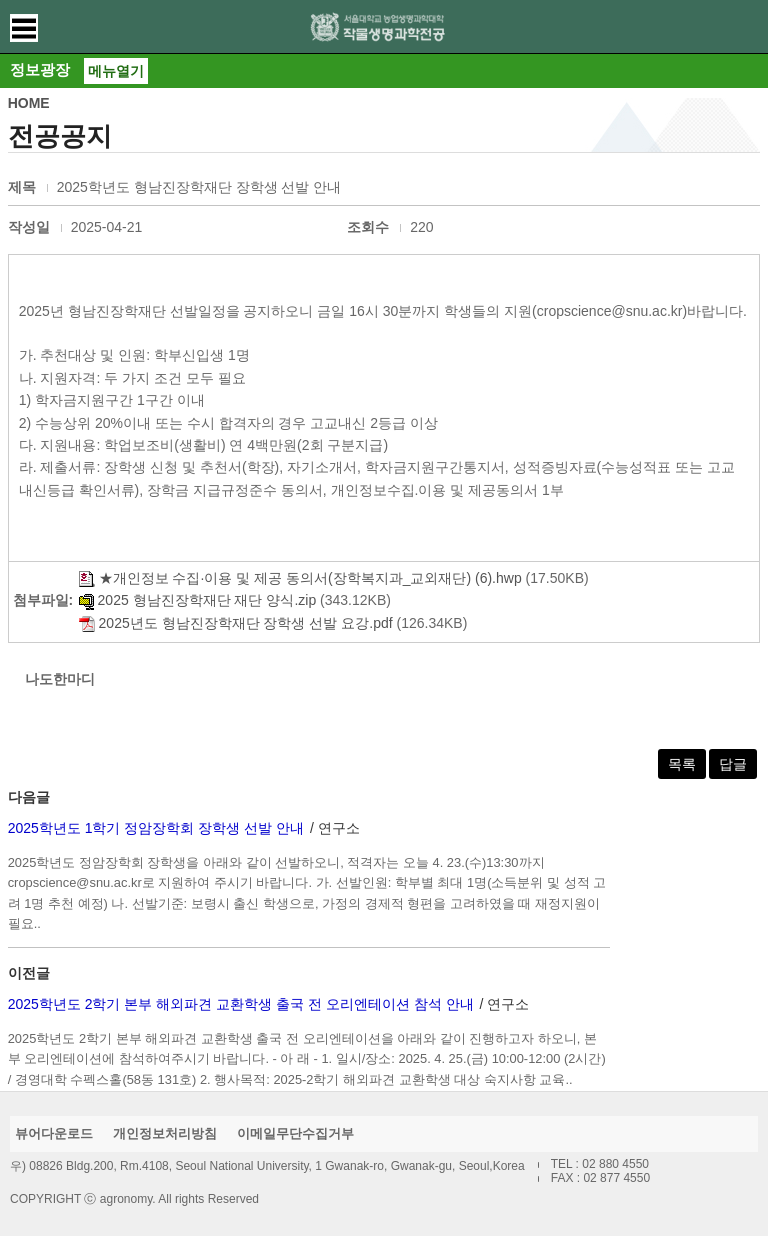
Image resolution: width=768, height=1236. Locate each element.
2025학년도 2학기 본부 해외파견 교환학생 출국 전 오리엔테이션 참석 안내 (241, 1004)
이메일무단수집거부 (295, 1133)
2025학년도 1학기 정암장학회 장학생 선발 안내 (156, 828)
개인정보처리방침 (165, 1133)
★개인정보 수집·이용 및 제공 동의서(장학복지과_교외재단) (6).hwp (300, 578)
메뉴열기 (116, 71)
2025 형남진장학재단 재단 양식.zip (198, 600)
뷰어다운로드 (54, 1133)
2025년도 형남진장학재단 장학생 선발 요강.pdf (236, 623)
